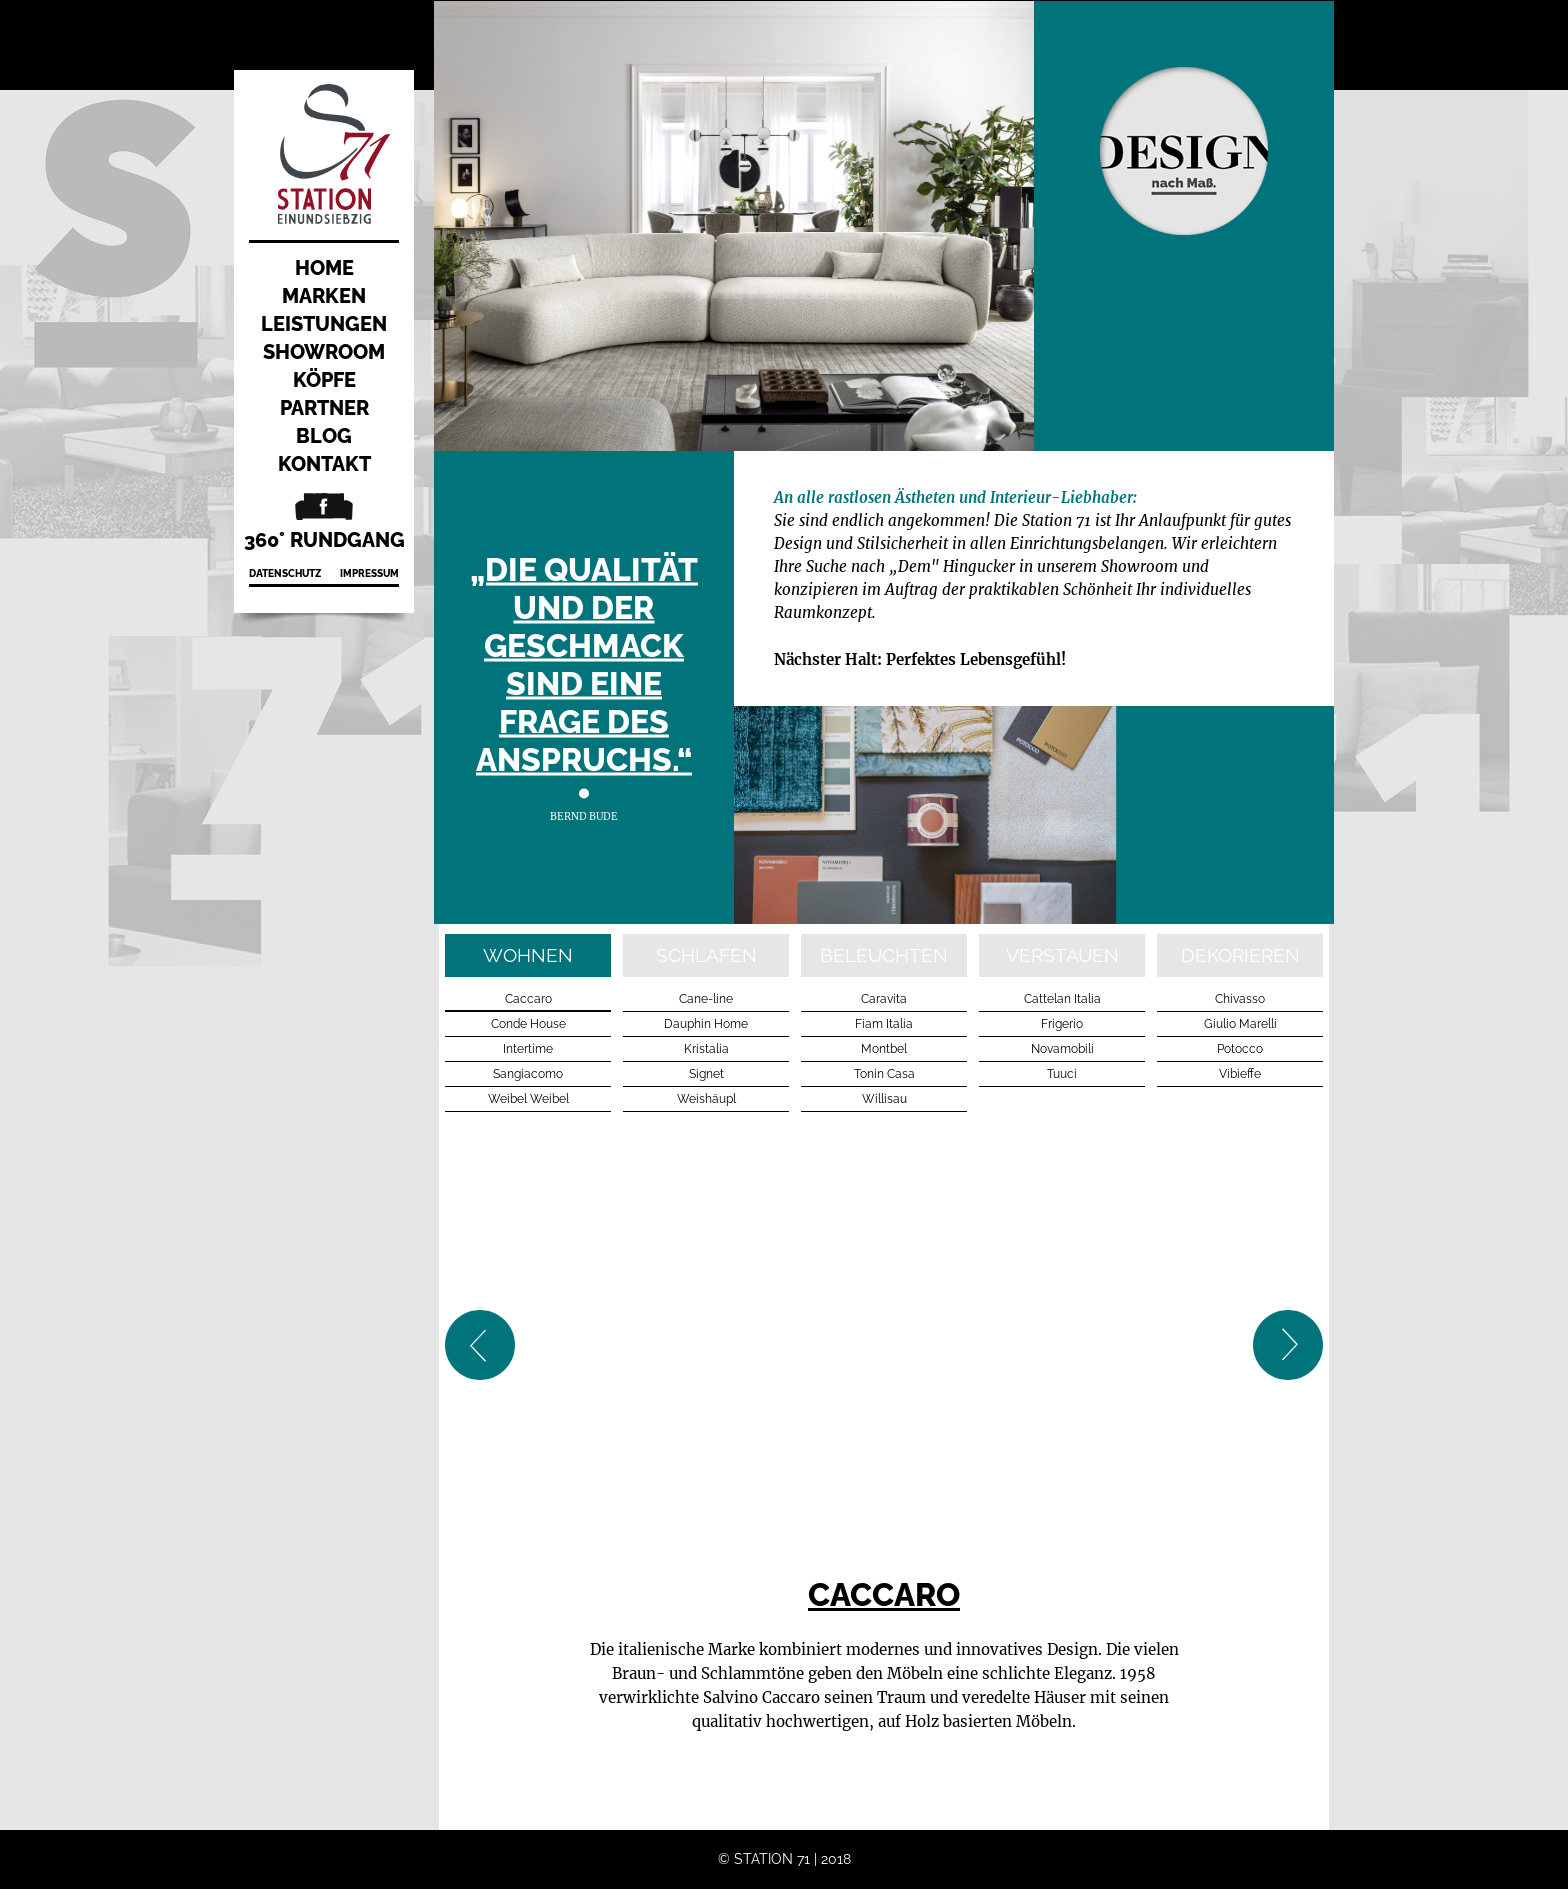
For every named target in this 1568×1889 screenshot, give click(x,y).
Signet (706, 1074)
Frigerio (1062, 1024)
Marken (324, 296)
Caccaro (528, 999)
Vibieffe (1240, 1074)
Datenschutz (285, 573)
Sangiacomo (528, 1074)
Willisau (884, 1099)
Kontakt (324, 464)
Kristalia (706, 1049)
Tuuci (1062, 1074)
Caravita (884, 999)
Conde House (528, 1024)
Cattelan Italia (1062, 999)
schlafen (706, 955)
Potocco (1240, 1049)
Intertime (528, 1049)
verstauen (1062, 955)
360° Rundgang (324, 540)
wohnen (528, 955)
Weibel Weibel (528, 1099)
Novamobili (1062, 1049)
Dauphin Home (706, 1024)
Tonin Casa (884, 1074)
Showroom (324, 352)
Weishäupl (706, 1099)
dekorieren (1240, 955)
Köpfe (324, 380)
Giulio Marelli (1240, 1024)
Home (324, 268)
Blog (324, 436)
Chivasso (1240, 999)
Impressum (369, 573)
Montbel (884, 1049)
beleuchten (884, 955)
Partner (324, 408)
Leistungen (324, 324)
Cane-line (706, 999)
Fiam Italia (884, 1024)
